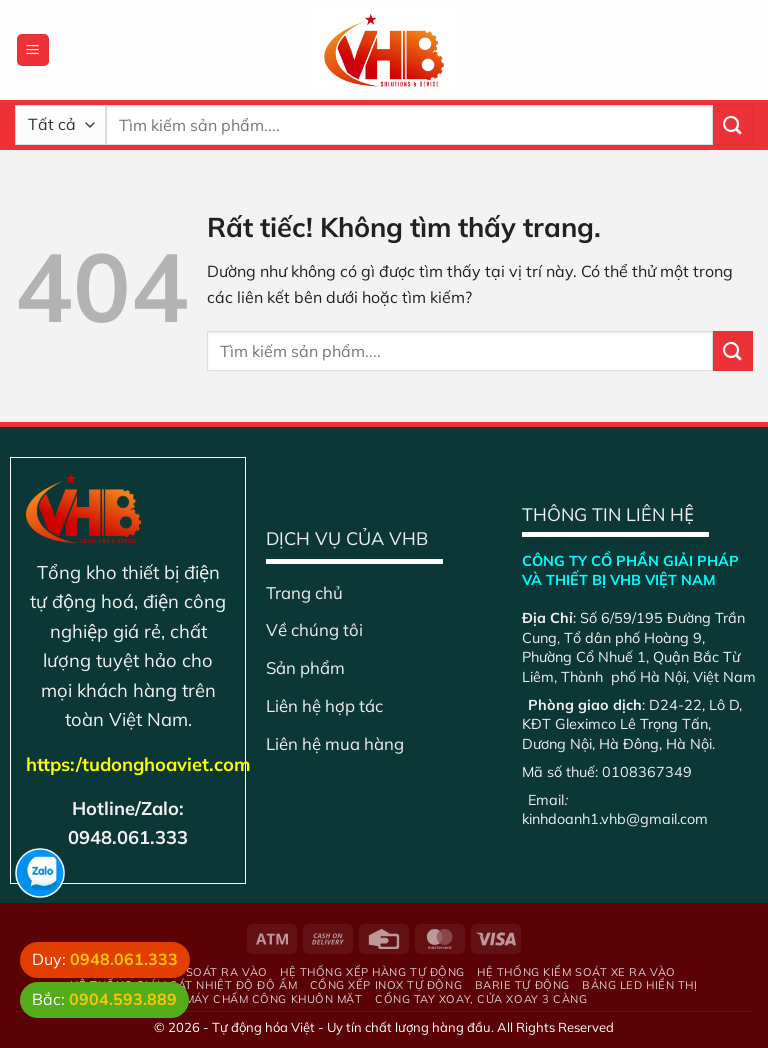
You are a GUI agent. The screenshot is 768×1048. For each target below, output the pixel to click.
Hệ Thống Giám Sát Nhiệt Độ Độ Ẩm (183, 985)
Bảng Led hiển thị (639, 985)
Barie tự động (522, 985)
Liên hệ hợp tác (324, 705)
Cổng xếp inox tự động (386, 985)
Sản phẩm (305, 667)
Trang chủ (304, 592)
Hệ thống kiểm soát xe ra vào (576, 972)
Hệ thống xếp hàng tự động (372, 972)
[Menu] (33, 50)
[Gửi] (733, 124)
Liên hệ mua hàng (335, 743)
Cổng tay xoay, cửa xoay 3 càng (481, 999)
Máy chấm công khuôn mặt (274, 999)
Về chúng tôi (314, 629)
